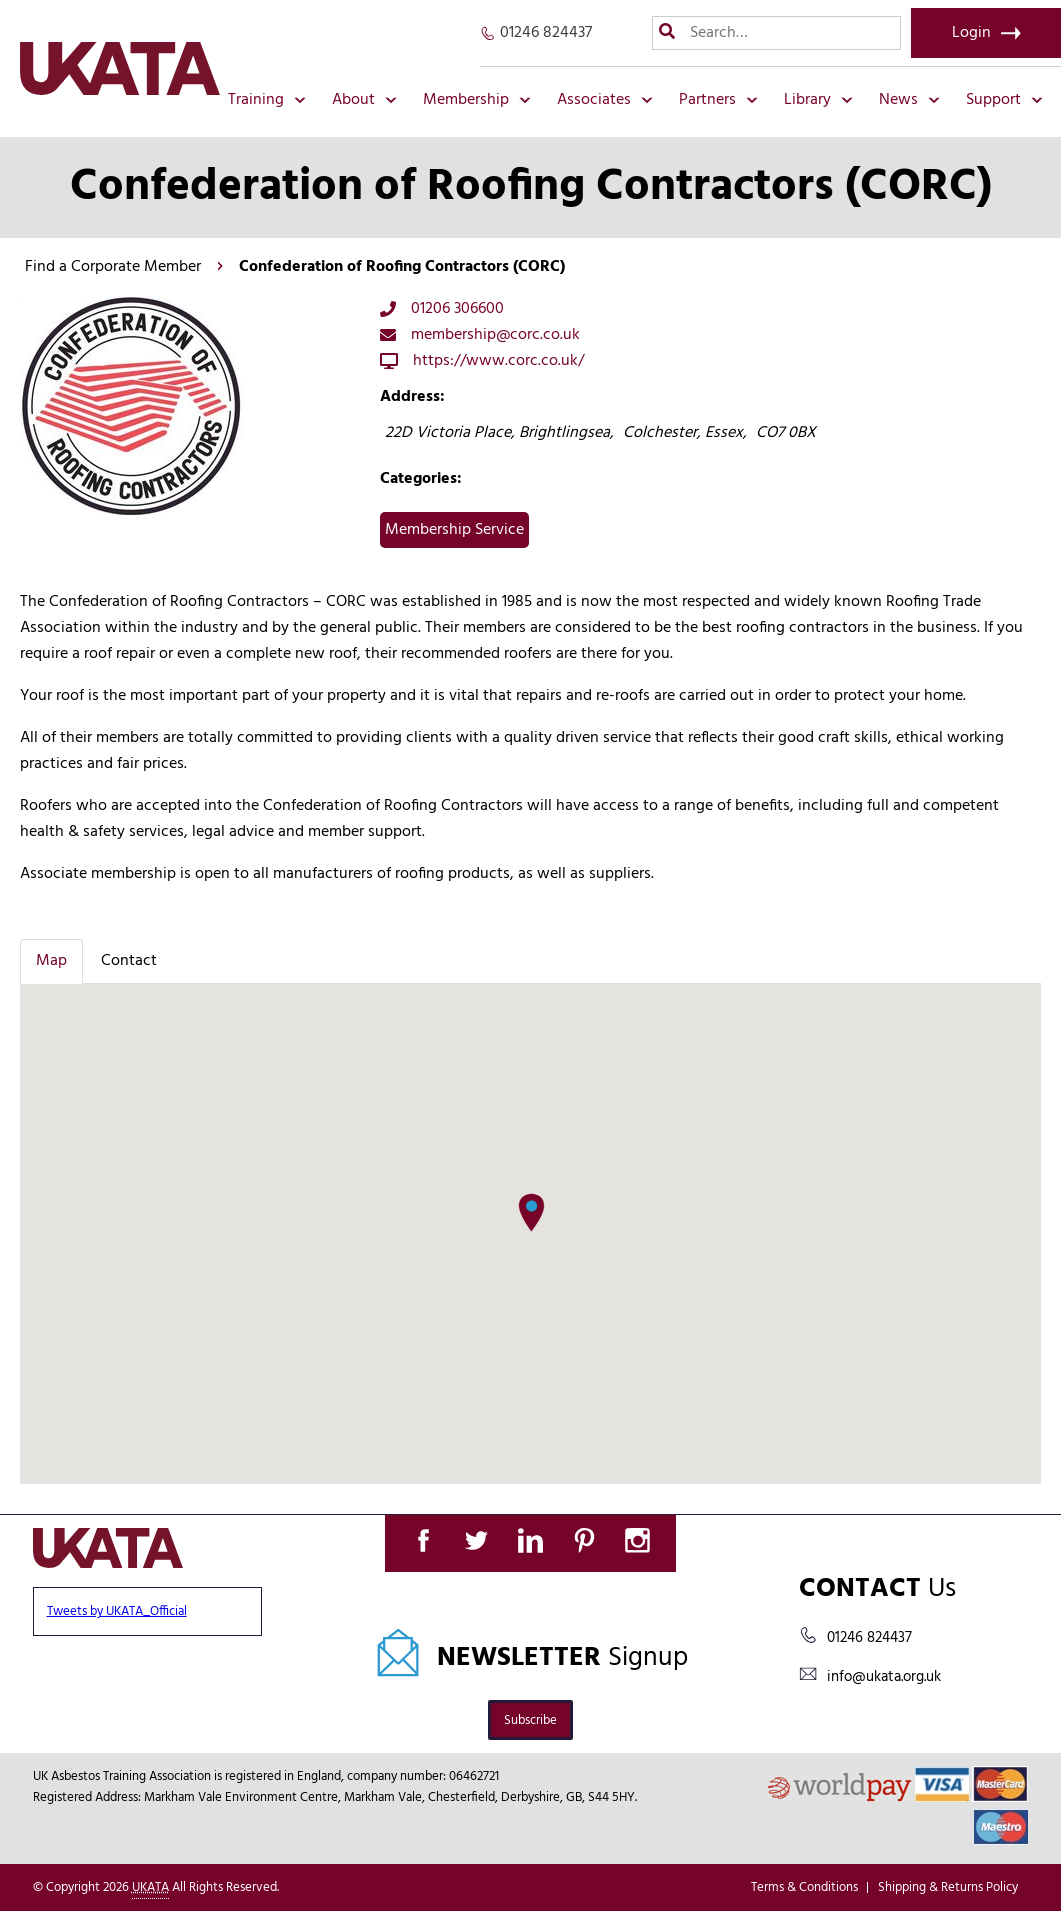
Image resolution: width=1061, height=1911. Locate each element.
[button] (531, 1213)
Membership (477, 100)
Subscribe (530, 1720)
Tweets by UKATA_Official (117, 1611)
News (909, 100)
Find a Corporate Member (113, 267)
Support (1004, 100)
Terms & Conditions (804, 1887)
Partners (718, 100)
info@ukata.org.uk (884, 1677)
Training (267, 100)
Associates (605, 100)
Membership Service (454, 530)
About (364, 100)
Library (818, 100)
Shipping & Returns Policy (948, 1887)
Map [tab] (51, 961)
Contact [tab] (129, 961)
